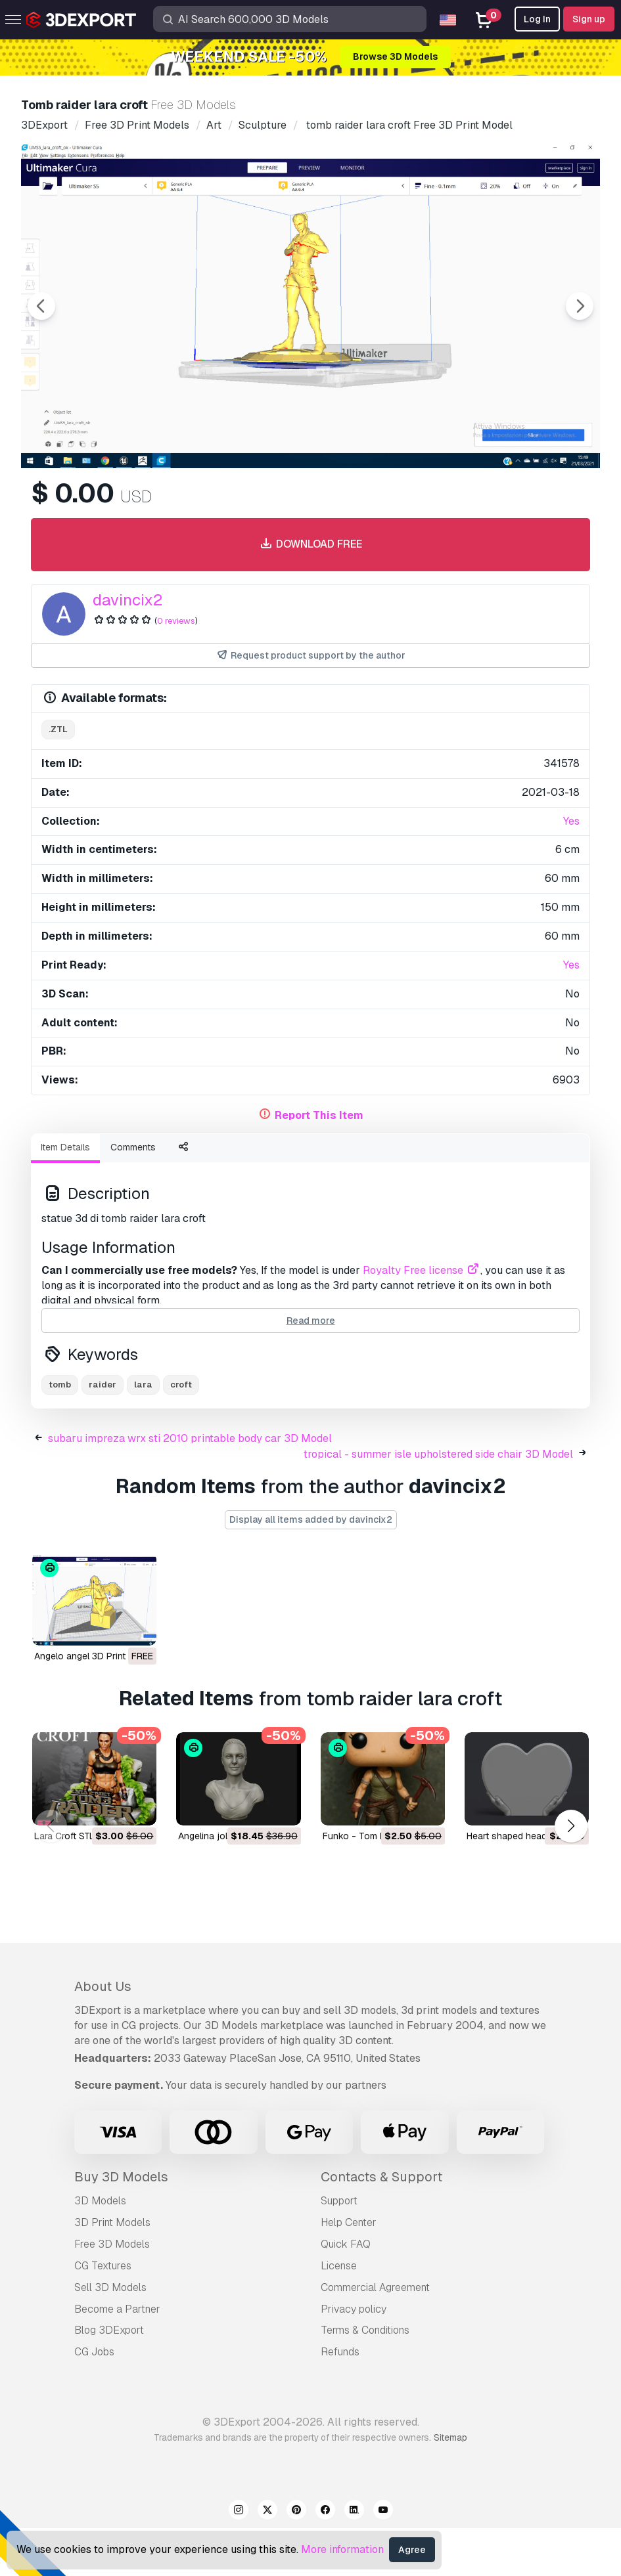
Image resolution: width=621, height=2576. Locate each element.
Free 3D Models (112, 2292)
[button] (571, 1874)
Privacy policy (353, 2356)
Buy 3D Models (121, 2224)
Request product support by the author (310, 728)
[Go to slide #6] (517, 503)
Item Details (65, 1219)
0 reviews (176, 693)
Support (339, 2249)
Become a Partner (117, 2356)
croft (181, 1432)
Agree (412, 2550)
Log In (537, 19)
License (339, 2314)
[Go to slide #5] (433, 503)
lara (143, 1432)
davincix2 (127, 672)
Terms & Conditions (365, 2378)
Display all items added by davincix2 (310, 1567)
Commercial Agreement (375, 2335)
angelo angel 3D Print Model (94, 1703)
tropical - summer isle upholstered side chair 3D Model (438, 1501)
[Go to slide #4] (349, 503)
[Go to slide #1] (97, 503)
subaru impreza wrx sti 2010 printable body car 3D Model (190, 1486)
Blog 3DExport (109, 2378)
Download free (310, 616)
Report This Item (319, 1187)
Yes (571, 893)
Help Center (349, 2270)
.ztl (58, 801)
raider (102, 1432)
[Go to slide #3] (265, 503)
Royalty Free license (421, 1342)
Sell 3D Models (110, 2335)
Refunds (340, 2400)
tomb (60, 1432)
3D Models (100, 2249)
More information (342, 2549)
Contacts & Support (381, 2224)
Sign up (588, 19)
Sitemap (450, 2485)
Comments (133, 1219)
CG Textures (102, 2314)
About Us (102, 2034)
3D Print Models (112, 2270)
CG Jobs (94, 2400)
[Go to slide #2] (181, 503)
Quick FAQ (346, 2292)
